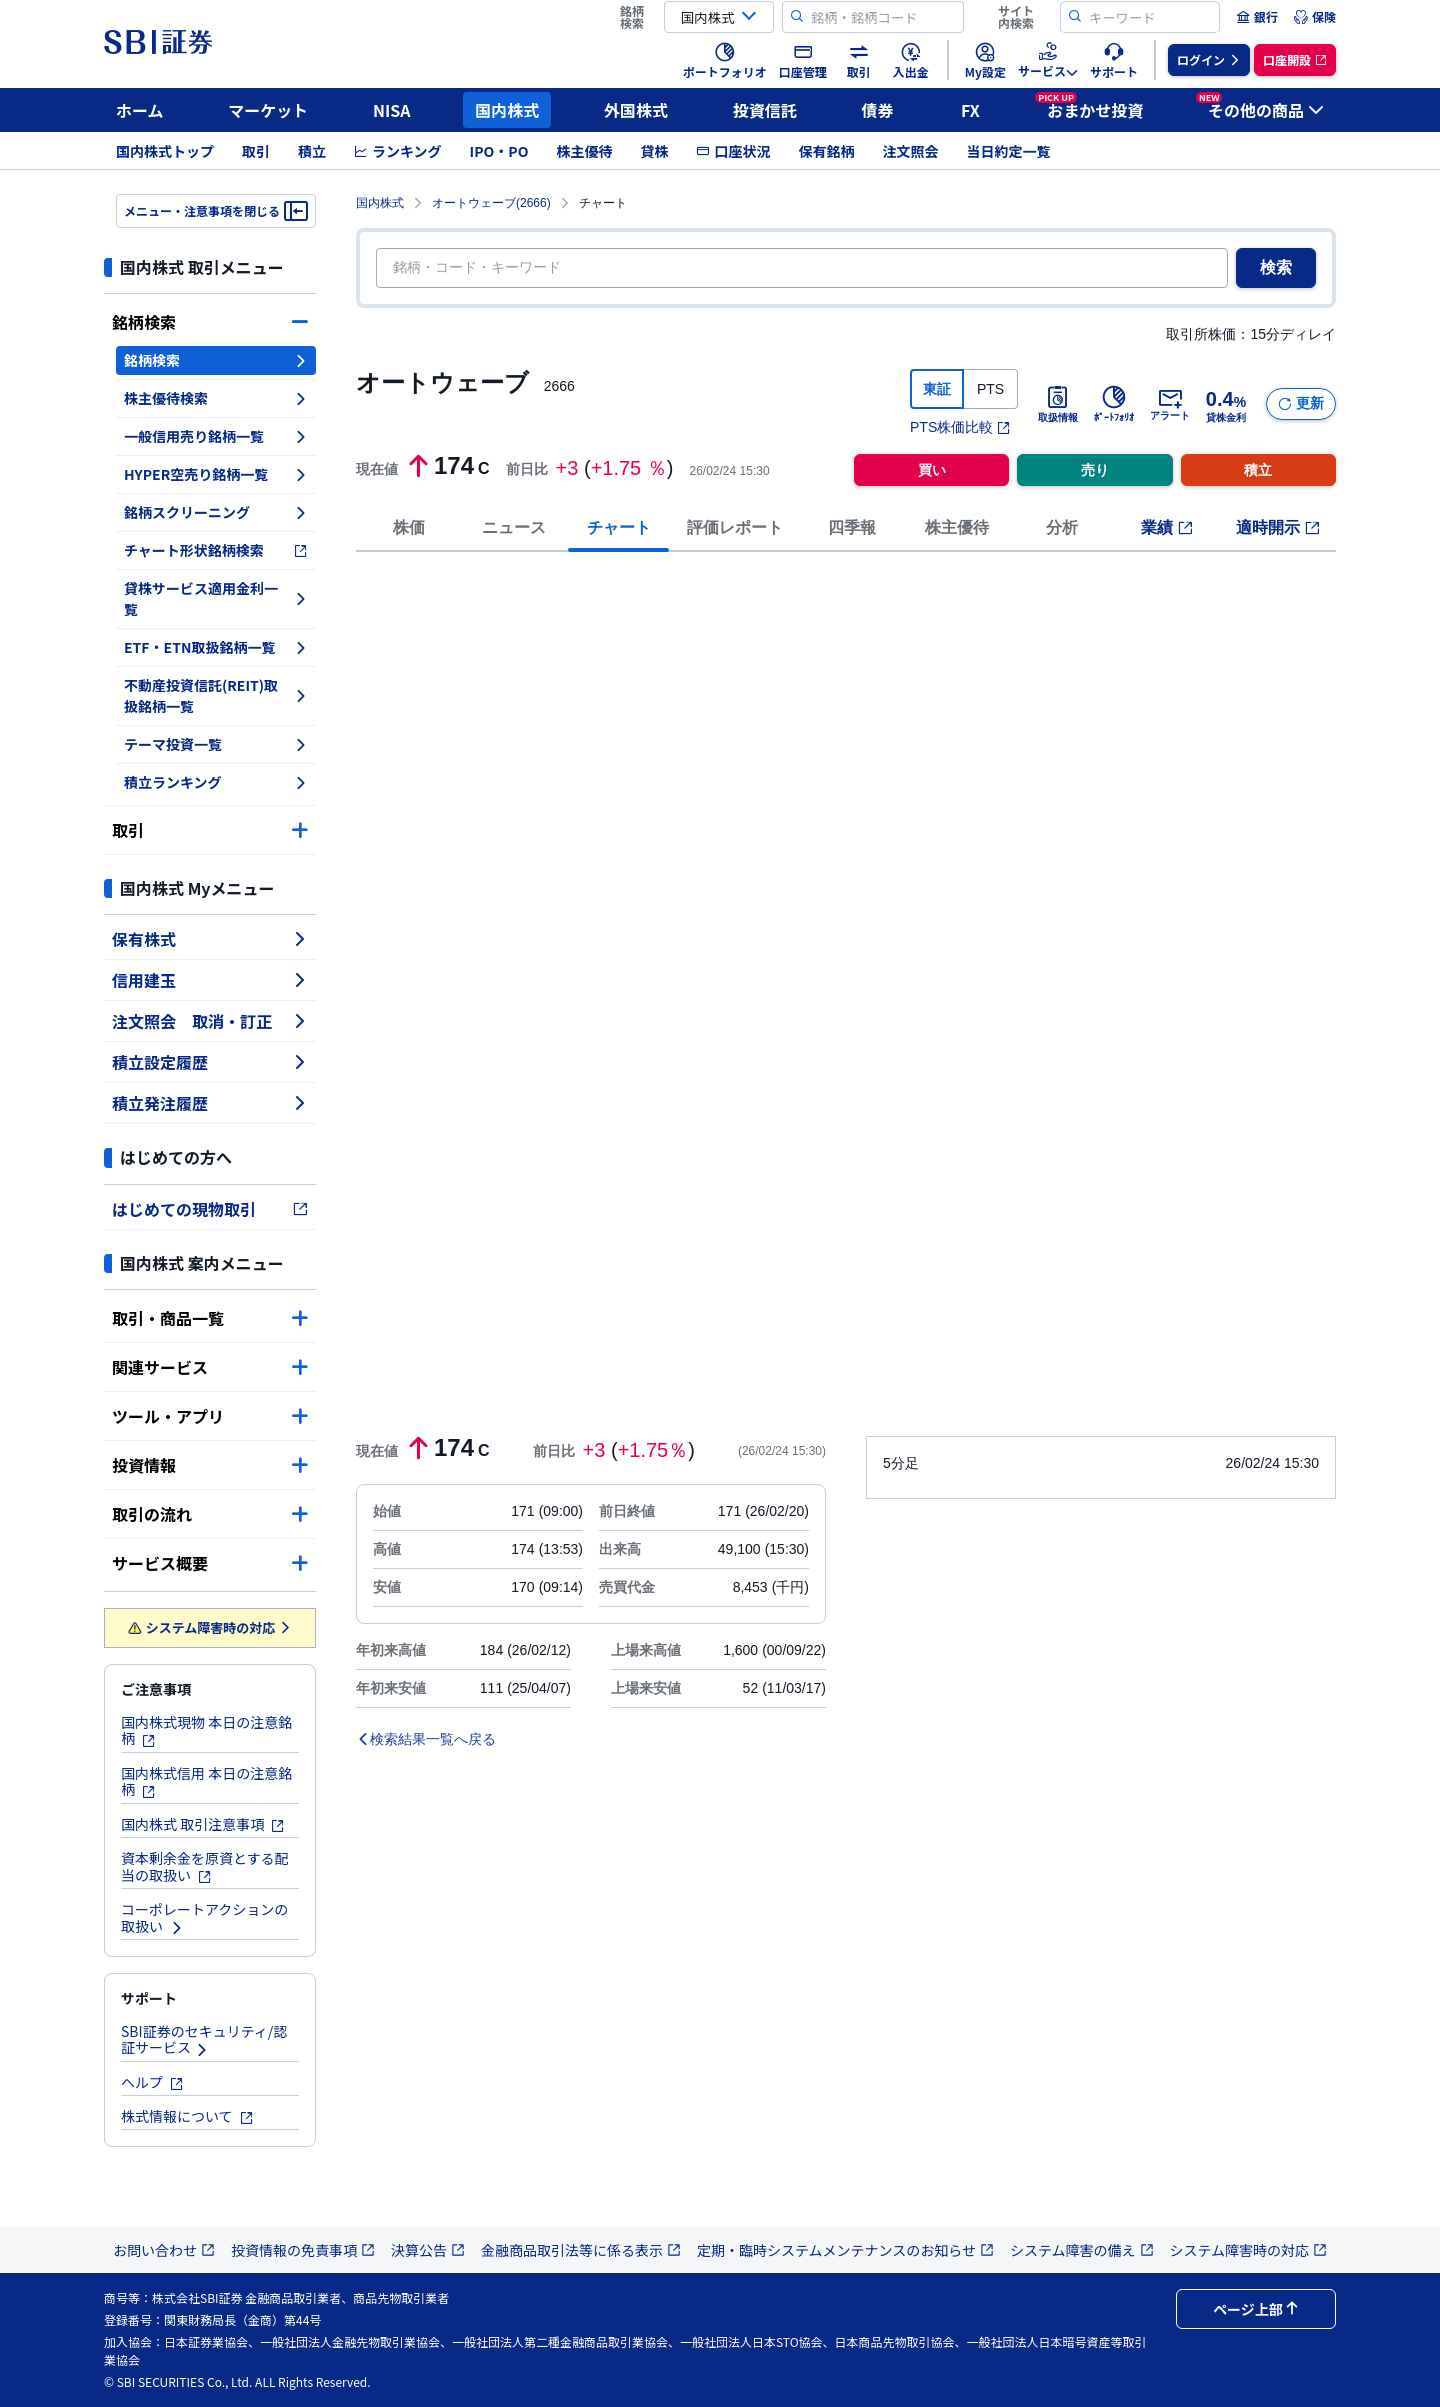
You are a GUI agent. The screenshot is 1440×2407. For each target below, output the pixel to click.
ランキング (398, 151)
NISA (392, 110)
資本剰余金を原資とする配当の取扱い (205, 1866)
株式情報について (187, 2116)
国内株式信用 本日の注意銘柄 (206, 1781)
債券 (878, 110)
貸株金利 (1226, 404)
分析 (1062, 527)
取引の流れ (210, 1514)
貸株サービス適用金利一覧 (216, 598)
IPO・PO (499, 151)
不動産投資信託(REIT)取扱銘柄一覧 (216, 695)
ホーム (140, 110)
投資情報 (210, 1465)
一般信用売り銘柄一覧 (216, 436)
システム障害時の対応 (210, 1627)
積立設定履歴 (210, 1062)
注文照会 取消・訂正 (210, 1021)
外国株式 (636, 110)
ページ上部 (1256, 2309)
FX (970, 110)
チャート (619, 527)
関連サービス (210, 1367)
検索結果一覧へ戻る (426, 1739)
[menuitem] (1257, 17)
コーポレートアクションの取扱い (204, 1917)
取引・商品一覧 (210, 1318)
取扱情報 (1058, 404)
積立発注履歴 (210, 1103)
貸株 (654, 151)
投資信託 (765, 110)
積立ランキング (216, 782)
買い (932, 470)
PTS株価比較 (960, 427)
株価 (409, 527)
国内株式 (507, 110)
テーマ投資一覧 (216, 744)
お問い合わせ (164, 2250)
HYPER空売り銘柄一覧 (216, 474)
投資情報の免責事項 (303, 2250)
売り (1095, 470)
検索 (1276, 267)
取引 (256, 151)
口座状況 (733, 151)
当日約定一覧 (1008, 151)
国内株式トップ (165, 151)
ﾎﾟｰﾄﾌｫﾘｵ (1114, 404)
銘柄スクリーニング (216, 512)
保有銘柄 (826, 151)
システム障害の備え (1082, 2250)
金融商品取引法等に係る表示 (581, 2250)
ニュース (514, 527)
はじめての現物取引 (210, 1209)
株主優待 (584, 151)
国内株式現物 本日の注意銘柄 (206, 1730)
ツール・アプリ (210, 1416)
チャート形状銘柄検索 (216, 550)
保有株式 (210, 939)
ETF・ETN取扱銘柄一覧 (216, 647)
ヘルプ (152, 2082)
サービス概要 (210, 1563)
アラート (1170, 404)
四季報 (852, 527)
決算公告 (428, 2250)
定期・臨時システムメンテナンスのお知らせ (845, 2250)
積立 (312, 151)
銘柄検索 (210, 322)
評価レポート (735, 527)
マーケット (268, 110)
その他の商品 (1260, 107)
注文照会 (910, 151)
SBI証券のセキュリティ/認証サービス (204, 2039)
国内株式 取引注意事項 (203, 1824)
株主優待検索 (216, 398)
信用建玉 (210, 980)
